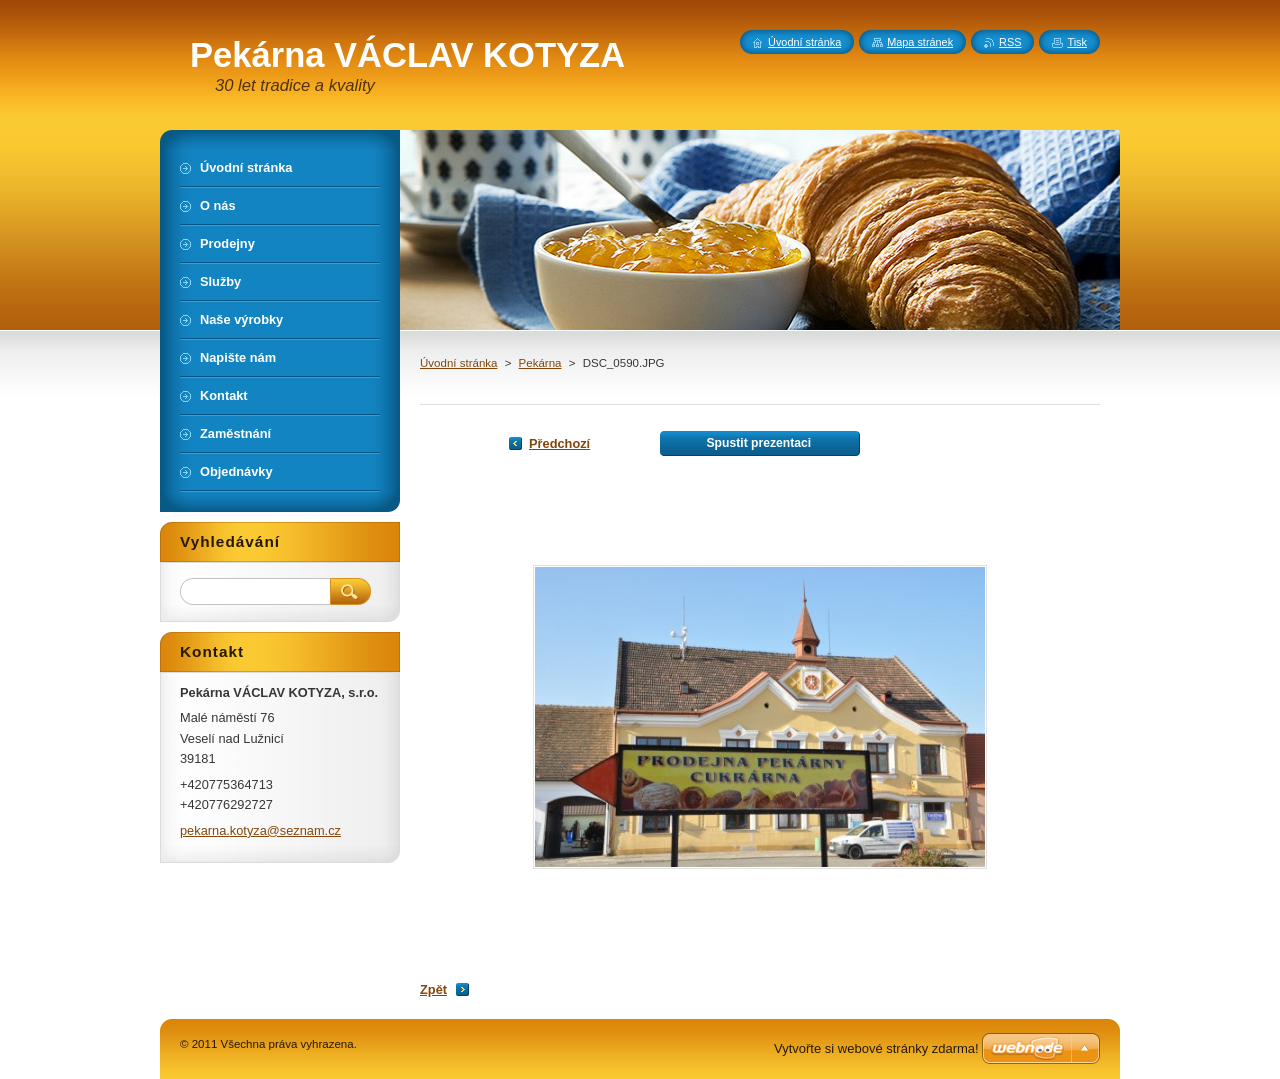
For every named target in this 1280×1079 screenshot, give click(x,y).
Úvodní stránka (458, 363)
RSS (1010, 42)
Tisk (1077, 42)
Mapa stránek (920, 42)
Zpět (433, 989)
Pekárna (540, 363)
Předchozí (559, 443)
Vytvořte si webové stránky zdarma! (876, 1048)
